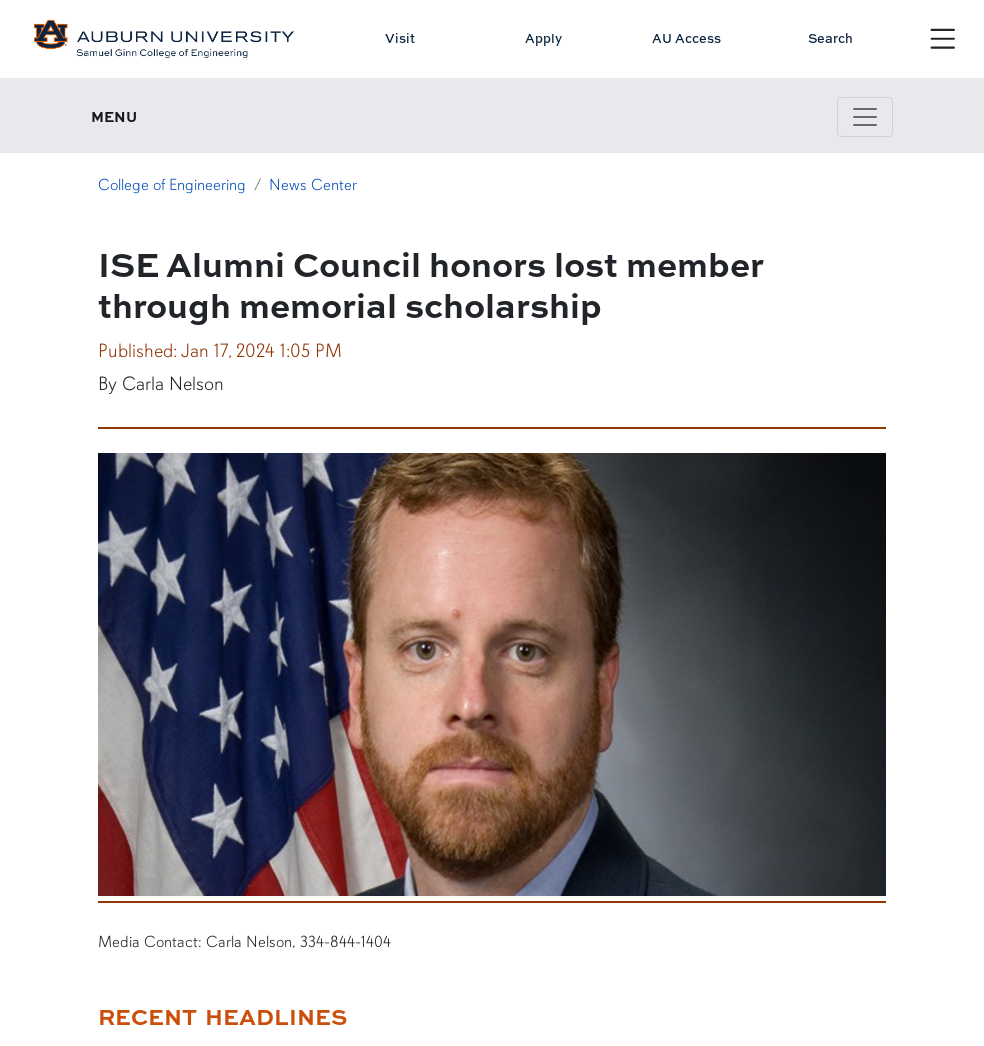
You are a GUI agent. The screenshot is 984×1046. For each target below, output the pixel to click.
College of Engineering (172, 185)
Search (830, 38)
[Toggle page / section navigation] (865, 117)
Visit (400, 38)
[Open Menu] (943, 39)
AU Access (686, 38)
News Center (313, 185)
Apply (543, 38)
